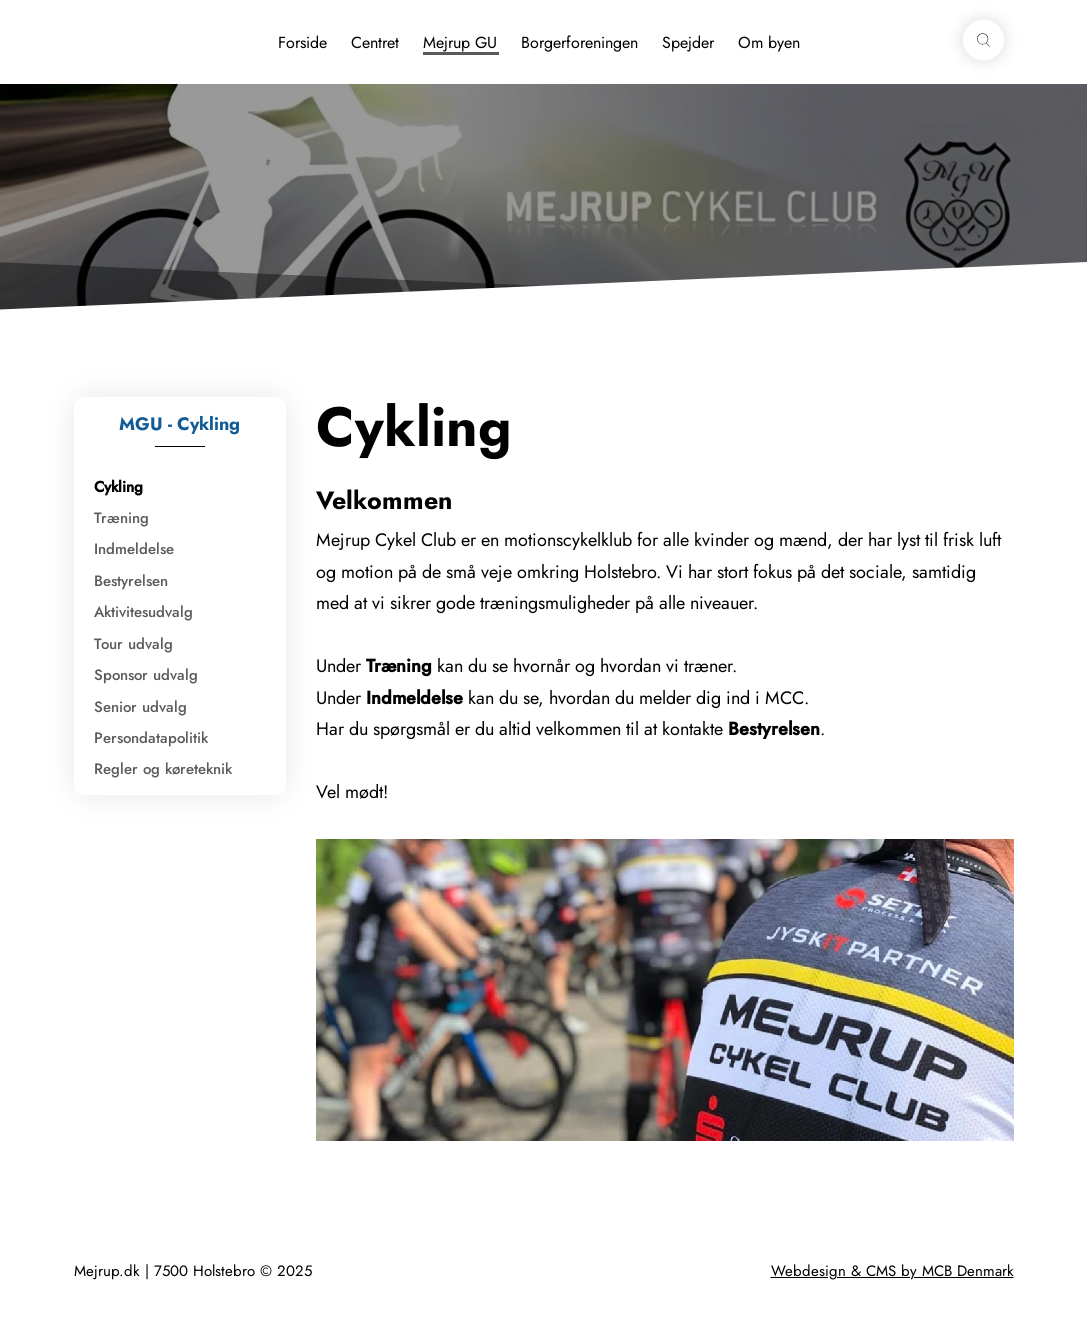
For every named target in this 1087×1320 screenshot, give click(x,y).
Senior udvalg (140, 707)
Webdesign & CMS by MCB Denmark (892, 1271)
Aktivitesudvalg (143, 612)
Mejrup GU (460, 42)
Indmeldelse (134, 549)
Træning (121, 518)
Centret (375, 42)
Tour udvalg (133, 644)
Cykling (118, 487)
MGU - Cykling (179, 424)
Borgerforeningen (579, 42)
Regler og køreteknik (163, 769)
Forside (302, 42)
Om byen (769, 42)
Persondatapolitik (151, 738)
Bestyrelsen (131, 581)
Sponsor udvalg (146, 675)
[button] (983, 40)
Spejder (688, 42)
